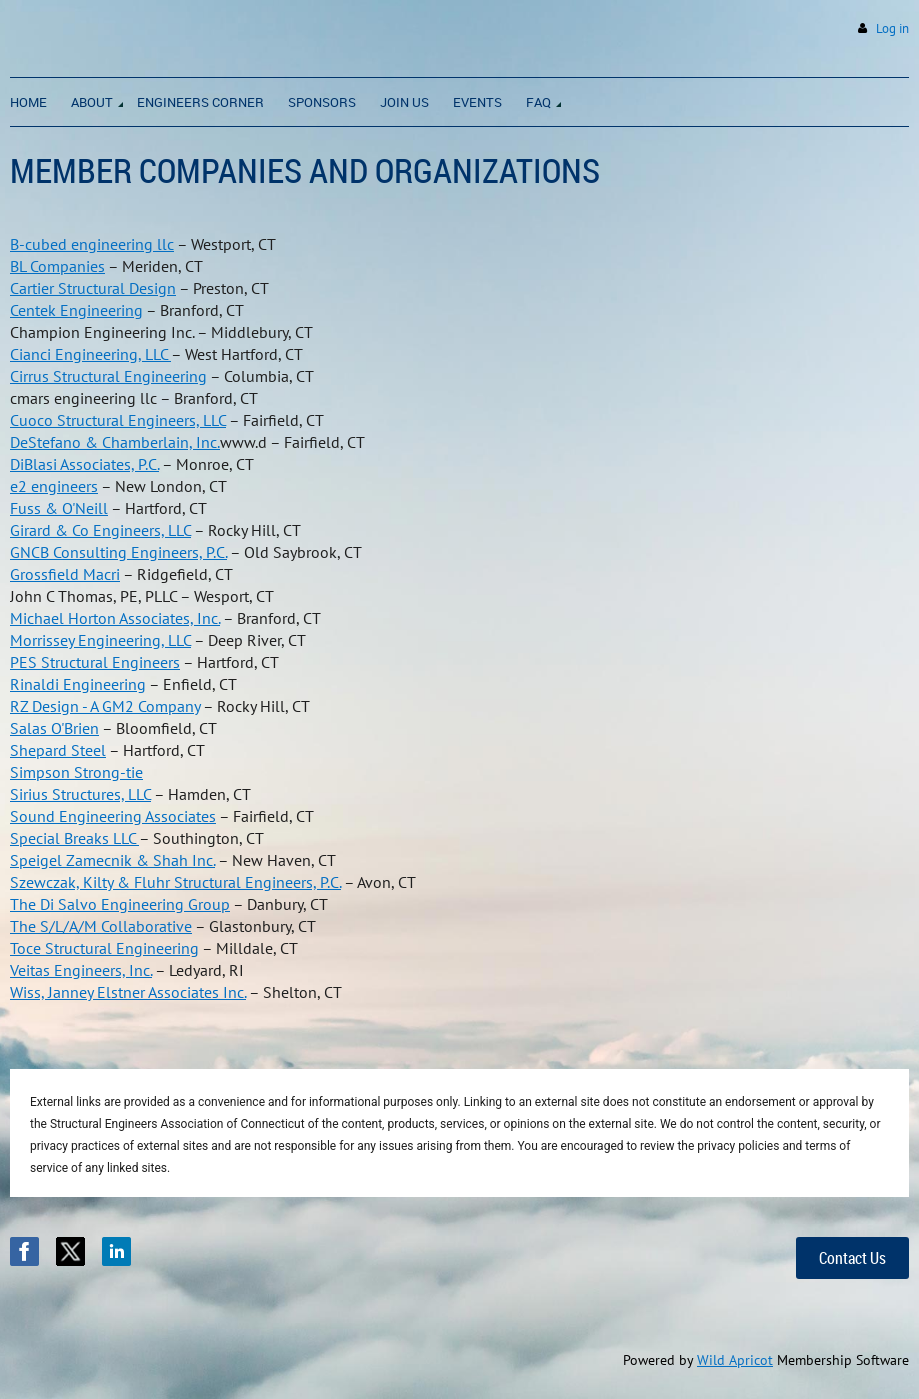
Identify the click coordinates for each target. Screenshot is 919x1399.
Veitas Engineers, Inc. (81, 970)
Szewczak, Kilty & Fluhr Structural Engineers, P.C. (175, 882)
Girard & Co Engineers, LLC (100, 530)
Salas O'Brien (54, 728)
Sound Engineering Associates (113, 816)
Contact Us (852, 1258)
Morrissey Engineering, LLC (100, 640)
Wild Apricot (735, 1360)
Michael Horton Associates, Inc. (115, 618)
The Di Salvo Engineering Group (120, 904)
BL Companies (57, 266)
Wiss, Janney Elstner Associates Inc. (128, 992)
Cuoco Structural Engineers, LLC (118, 420)
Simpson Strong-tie (76, 772)
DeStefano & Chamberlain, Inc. (115, 442)
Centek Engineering (76, 310)
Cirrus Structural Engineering (108, 376)
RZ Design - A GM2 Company (105, 706)
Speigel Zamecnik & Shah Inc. (112, 860)
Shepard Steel (58, 750)
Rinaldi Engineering (78, 684)
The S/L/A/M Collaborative (101, 926)
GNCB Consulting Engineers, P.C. (118, 552)
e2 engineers (54, 486)
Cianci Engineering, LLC (90, 354)
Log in (892, 28)
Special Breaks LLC (74, 838)
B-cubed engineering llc (92, 244)
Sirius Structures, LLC (80, 794)
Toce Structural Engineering (104, 948)
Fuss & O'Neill (59, 508)
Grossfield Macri (65, 574)
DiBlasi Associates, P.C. (84, 464)
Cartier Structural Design (93, 288)
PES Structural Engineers (95, 662)
